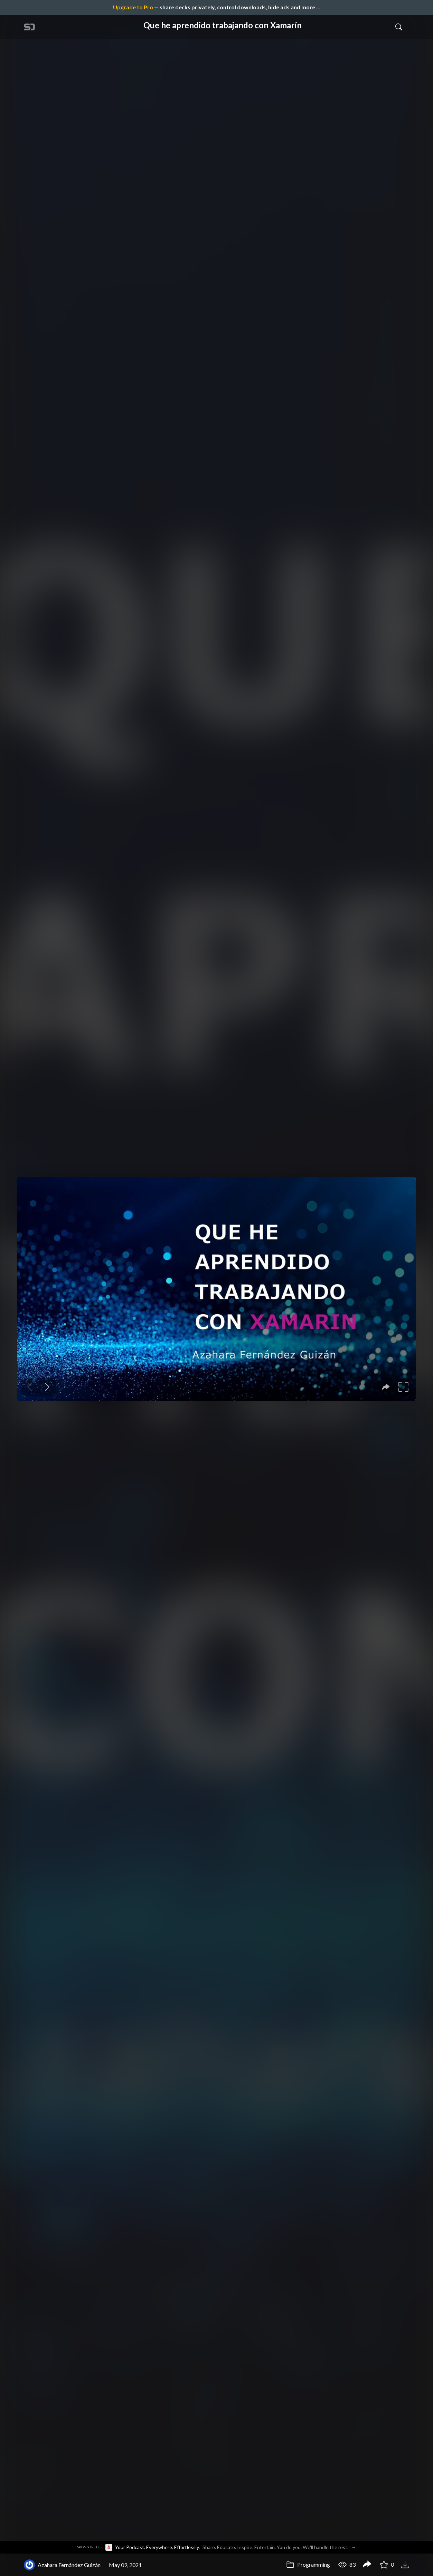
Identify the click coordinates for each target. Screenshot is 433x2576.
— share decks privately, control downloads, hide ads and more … (216, 7)
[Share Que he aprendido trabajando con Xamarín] (367, 2565)
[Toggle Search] (399, 26)
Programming (308, 2564)
